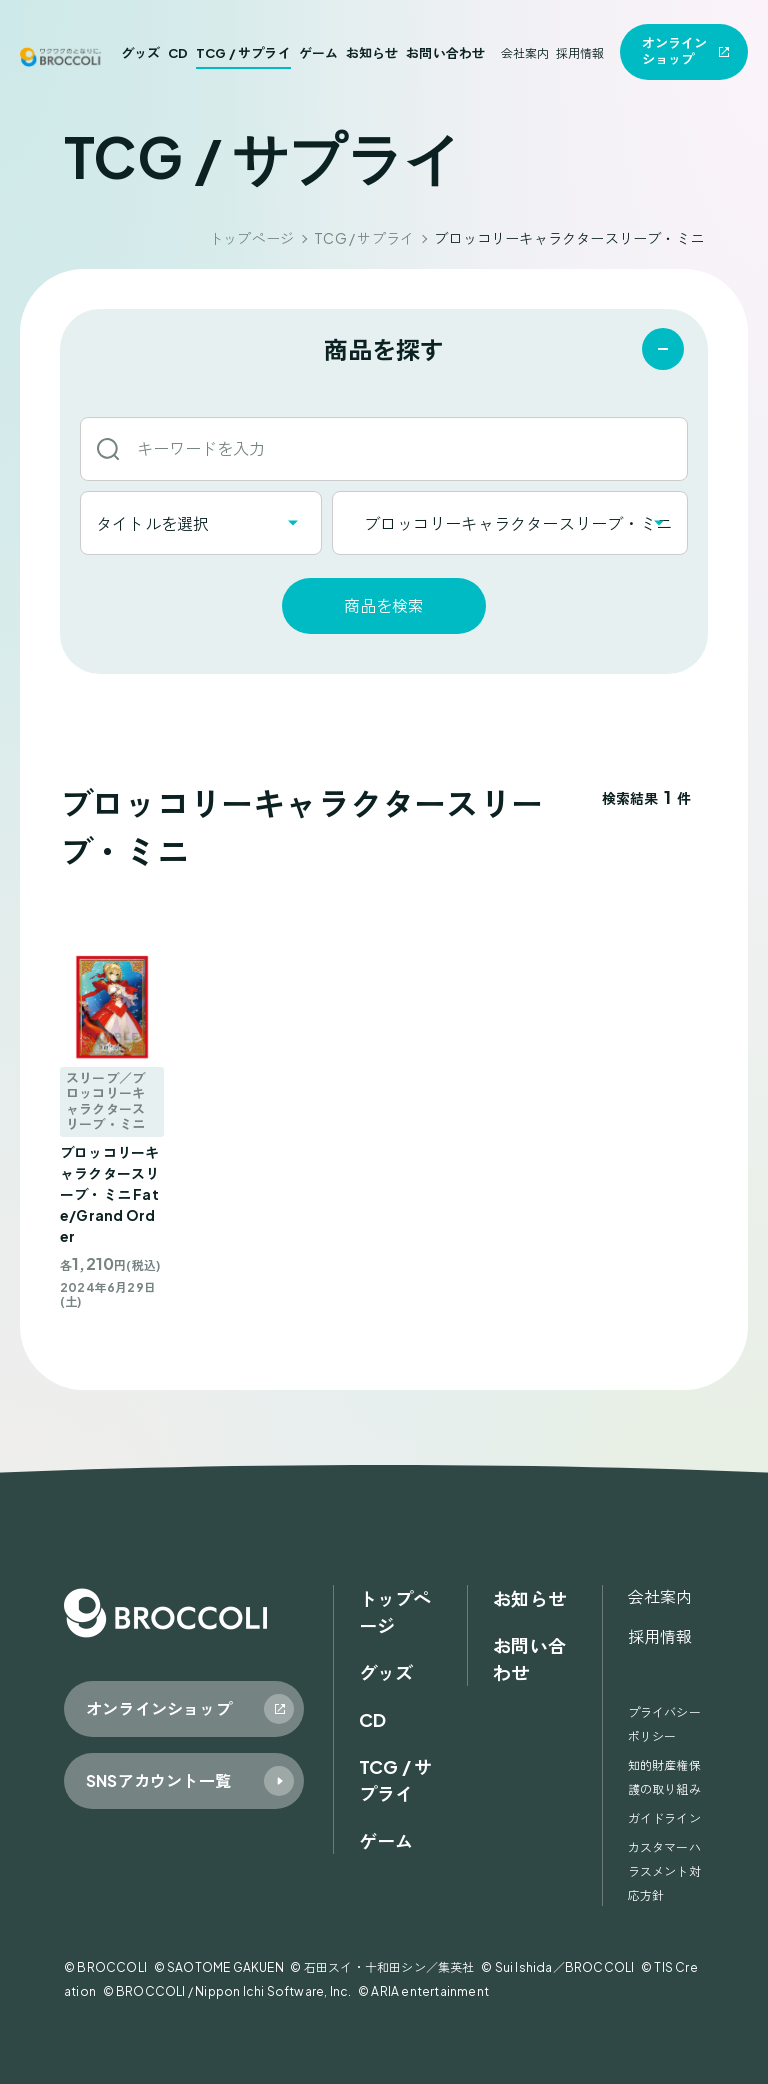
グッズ (141, 53)
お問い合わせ (445, 53)
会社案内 (525, 53)
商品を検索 (384, 605)
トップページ (251, 238)
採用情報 (580, 53)
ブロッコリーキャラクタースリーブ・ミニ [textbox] (510, 523)
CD (178, 53)
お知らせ (372, 53)
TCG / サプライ (243, 53)
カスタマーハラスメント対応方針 (664, 1871)
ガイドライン (664, 1818)
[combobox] (201, 523)
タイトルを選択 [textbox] (152, 523)
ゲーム (319, 53)
